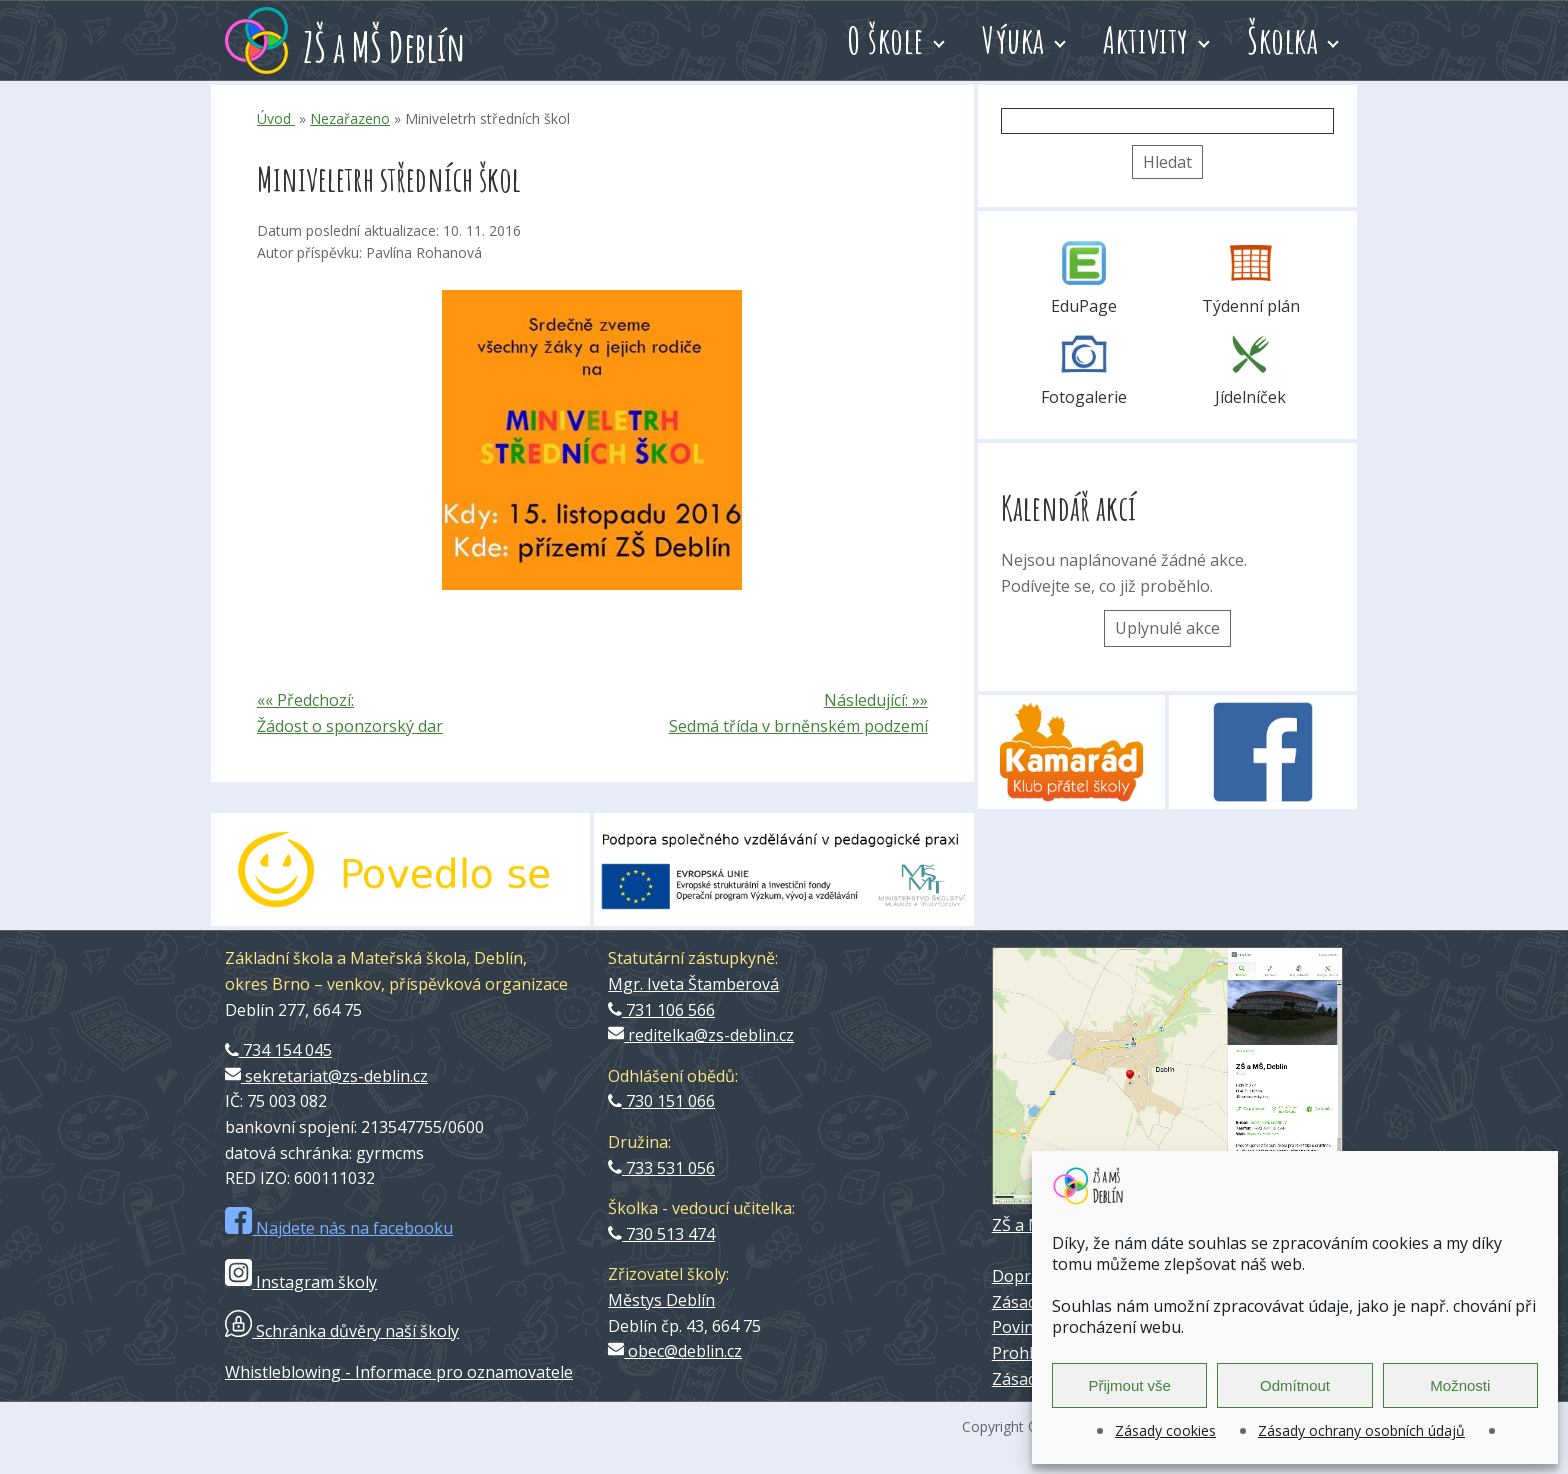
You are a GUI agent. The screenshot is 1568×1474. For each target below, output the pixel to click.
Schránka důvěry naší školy (342, 1331)
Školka (1282, 40)
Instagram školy (301, 1282)
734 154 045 (278, 1050)
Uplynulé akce (1167, 628)
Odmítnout (1295, 1385)
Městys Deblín (661, 1300)
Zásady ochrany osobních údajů (1361, 1430)
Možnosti (1460, 1385)
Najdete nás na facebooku (339, 1228)
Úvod (276, 118)
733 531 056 (661, 1168)
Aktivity (1146, 40)
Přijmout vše (1129, 1385)
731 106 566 (661, 1010)
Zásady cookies (1165, 1430)
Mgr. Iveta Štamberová (693, 984)
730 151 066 (661, 1101)
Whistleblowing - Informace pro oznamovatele (399, 1372)
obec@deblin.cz (675, 1351)
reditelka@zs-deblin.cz (701, 1035)
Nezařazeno (350, 118)
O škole (885, 40)
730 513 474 (661, 1234)
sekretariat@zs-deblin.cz (326, 1076)
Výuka (1013, 40)
